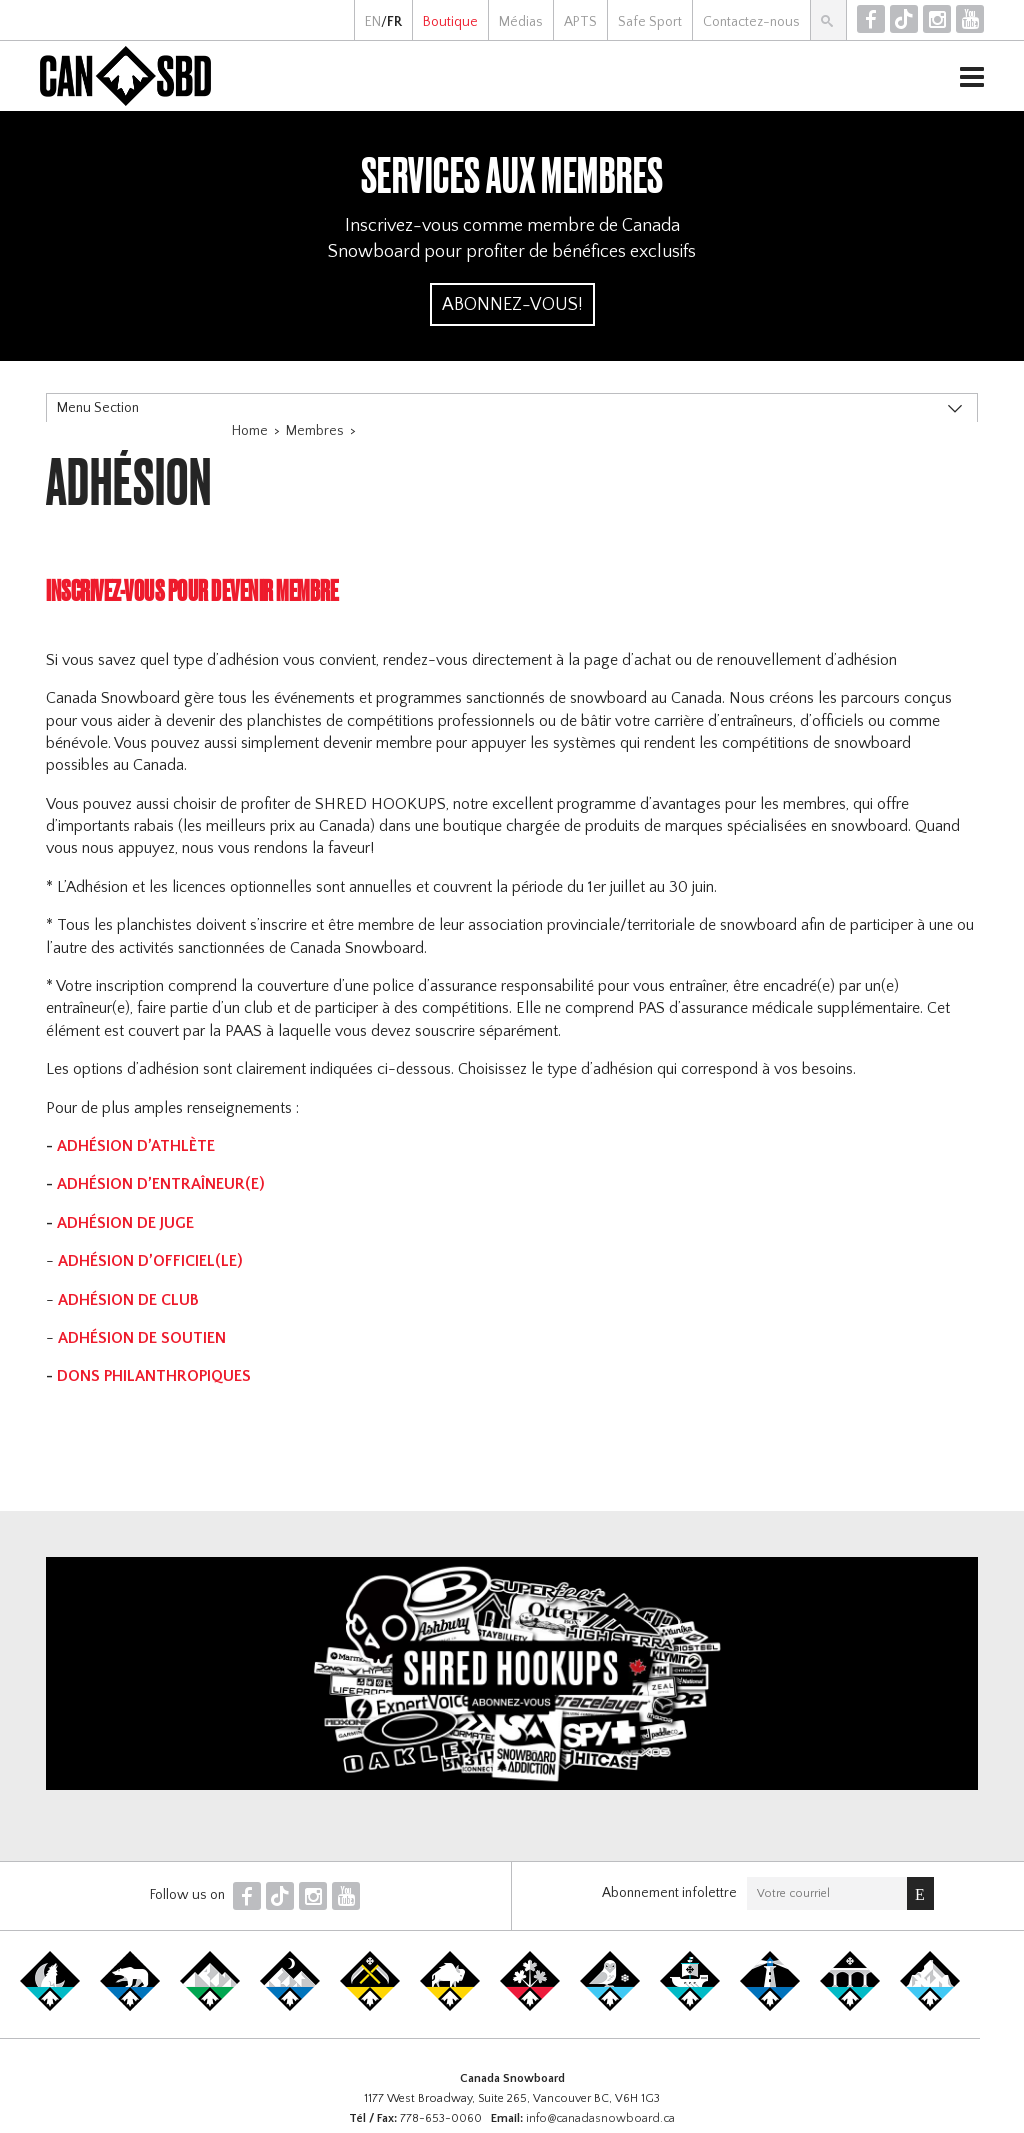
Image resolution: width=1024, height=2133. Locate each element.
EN (373, 22)
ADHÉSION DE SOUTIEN (144, 1338)
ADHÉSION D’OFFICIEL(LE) (150, 1261)
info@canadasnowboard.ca (600, 2118)
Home (250, 431)
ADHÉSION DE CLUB (128, 1300)
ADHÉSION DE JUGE (127, 1223)
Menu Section (98, 408)
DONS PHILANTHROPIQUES (154, 1376)
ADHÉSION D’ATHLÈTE (138, 1146)
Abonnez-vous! (512, 305)
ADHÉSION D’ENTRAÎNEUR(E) (161, 1184)
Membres (315, 431)
